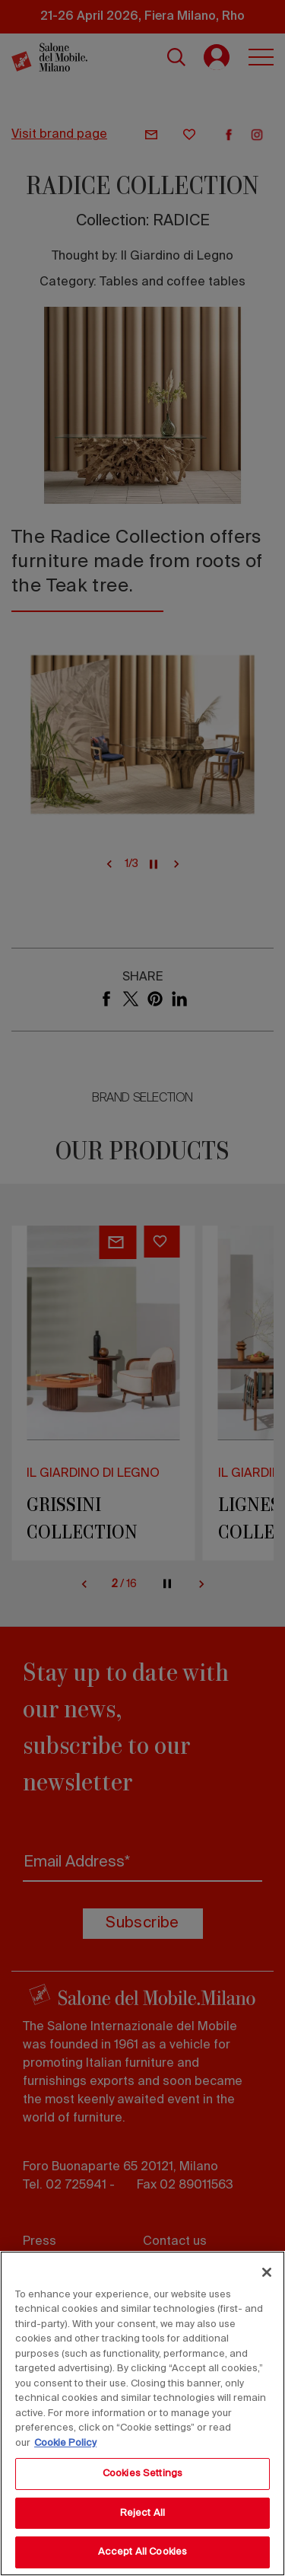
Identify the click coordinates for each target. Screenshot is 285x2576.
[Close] (266, 2272)
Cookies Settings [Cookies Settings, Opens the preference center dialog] (142, 2474)
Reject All (142, 2513)
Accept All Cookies (142, 2552)
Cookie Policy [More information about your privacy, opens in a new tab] (65, 2443)
